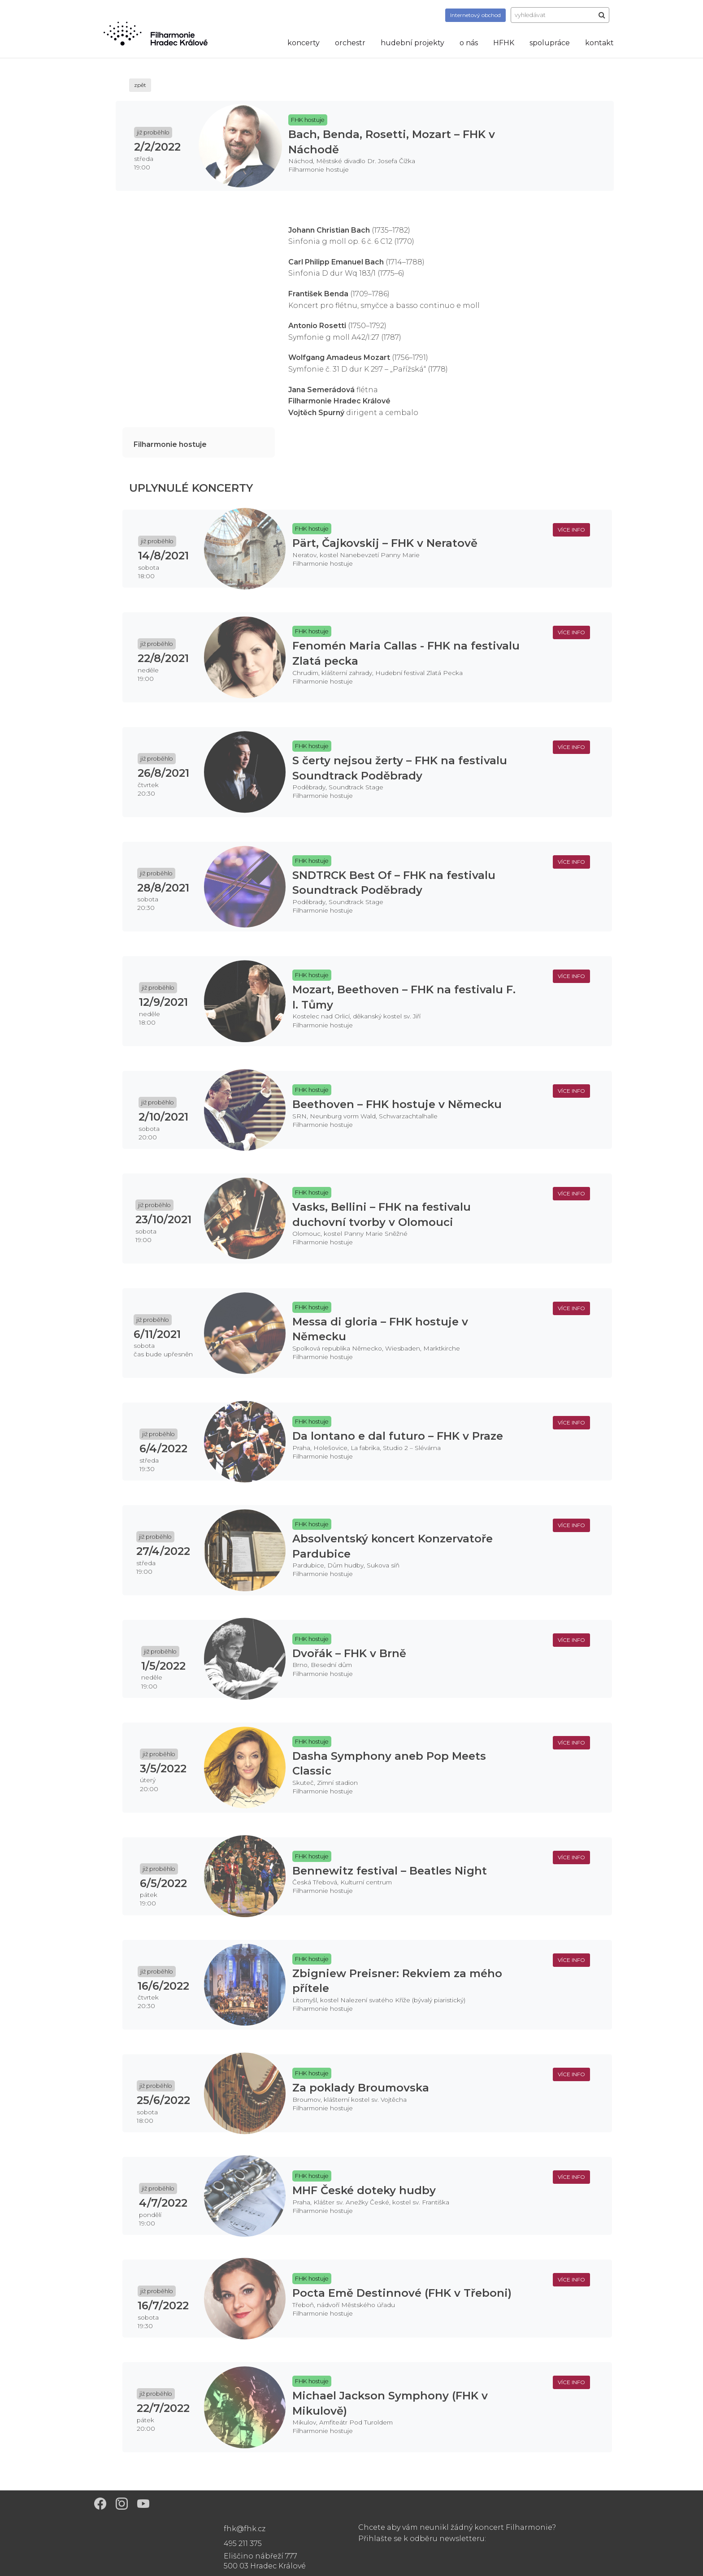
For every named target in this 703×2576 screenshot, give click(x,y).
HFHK (503, 43)
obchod (475, 15)
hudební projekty (412, 43)
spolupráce (549, 43)
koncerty (303, 43)
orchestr (350, 43)
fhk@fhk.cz (244, 2528)
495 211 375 (243, 2543)
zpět (140, 85)
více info (571, 529)
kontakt (599, 43)
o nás (469, 43)
